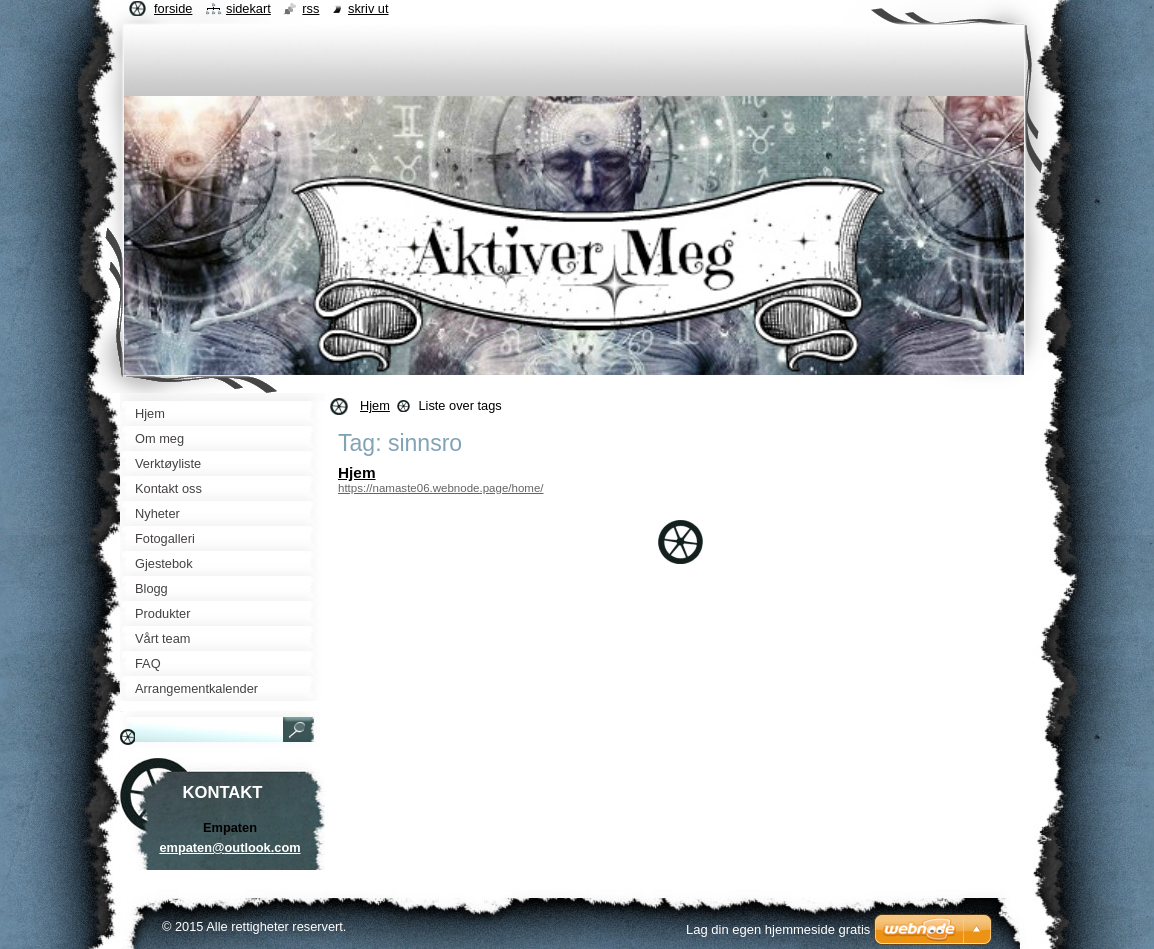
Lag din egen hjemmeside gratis (778, 929)
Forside (173, 8)
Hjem (375, 405)
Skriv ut (368, 8)
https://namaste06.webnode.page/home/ (441, 488)
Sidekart (248, 8)
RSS (310, 8)
